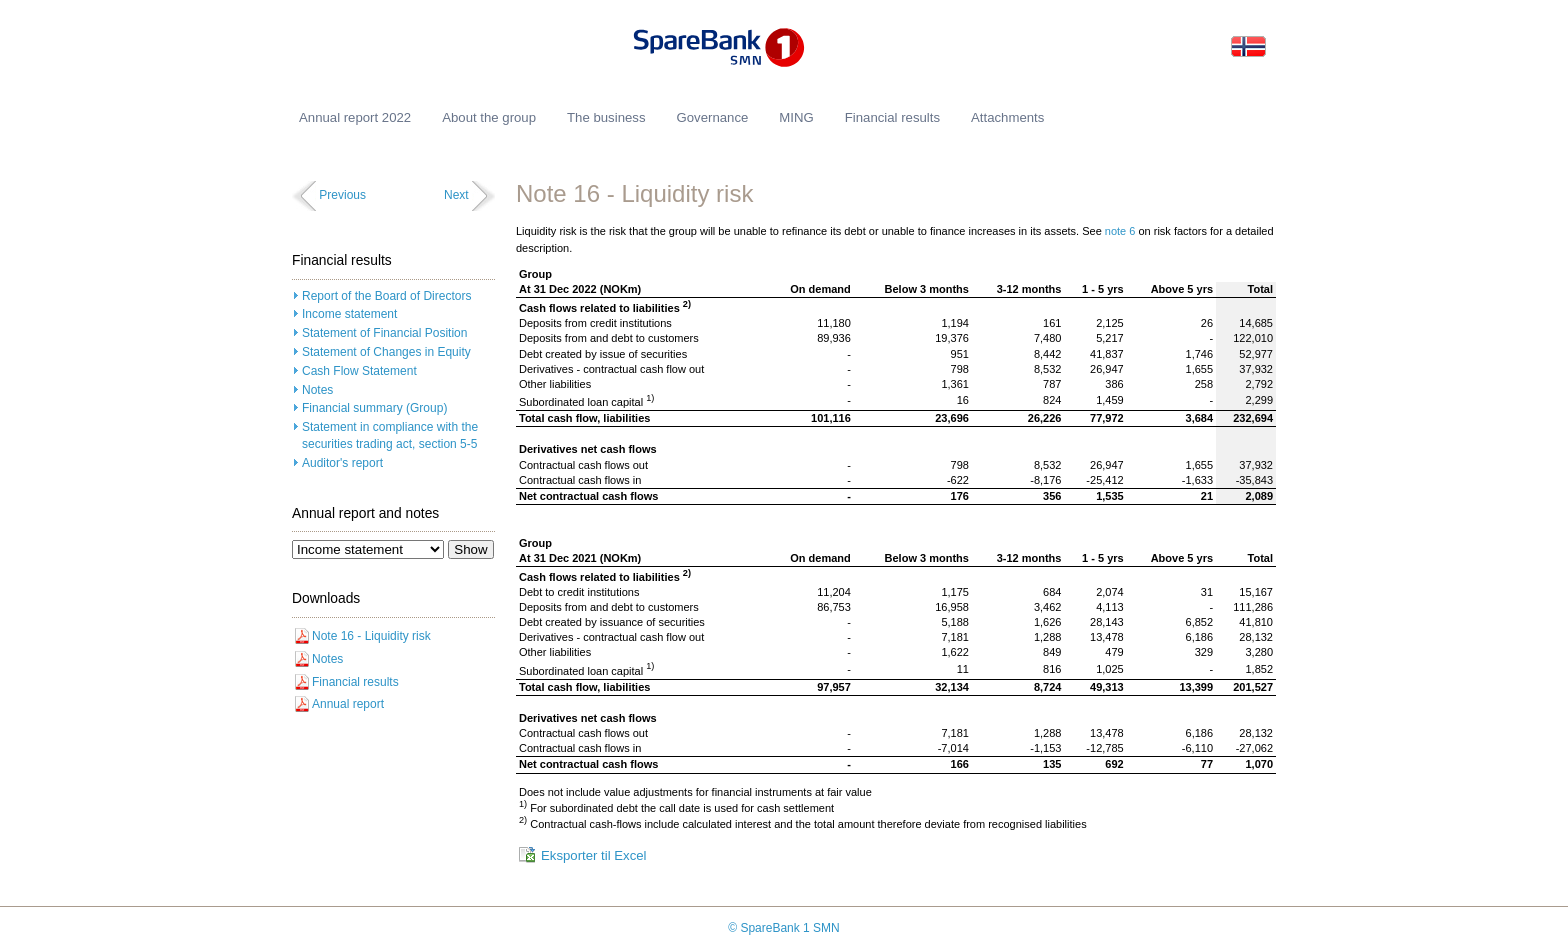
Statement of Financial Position (384, 333)
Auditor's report (342, 463)
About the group (489, 117)
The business (606, 117)
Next (456, 195)
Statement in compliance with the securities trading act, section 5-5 (390, 435)
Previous (342, 195)
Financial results (355, 682)
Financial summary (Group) (374, 408)
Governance (712, 117)
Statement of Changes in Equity (386, 352)
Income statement (349, 314)
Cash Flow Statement (359, 371)
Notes (317, 390)
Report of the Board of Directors (386, 296)
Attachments (1007, 117)
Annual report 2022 (355, 117)
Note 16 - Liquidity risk (371, 636)
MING (796, 117)
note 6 (1122, 231)
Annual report (348, 704)
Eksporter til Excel (594, 855)
